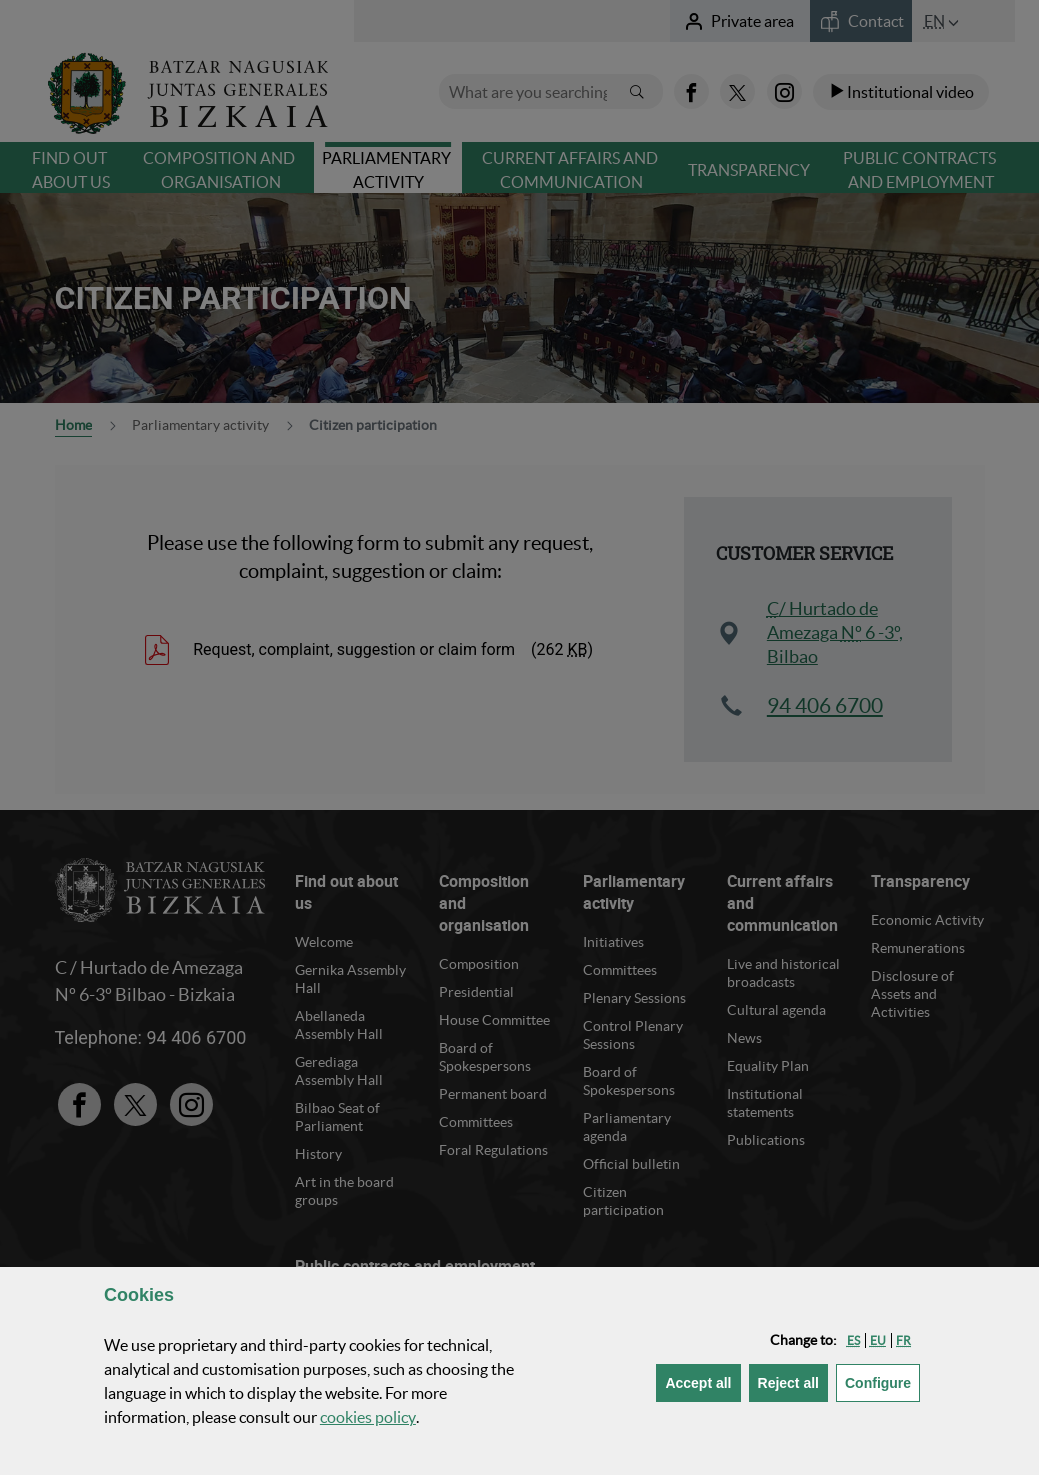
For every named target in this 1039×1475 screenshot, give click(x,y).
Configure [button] (882, 1381)
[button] (853, 1340)
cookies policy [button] (368, 1417)
